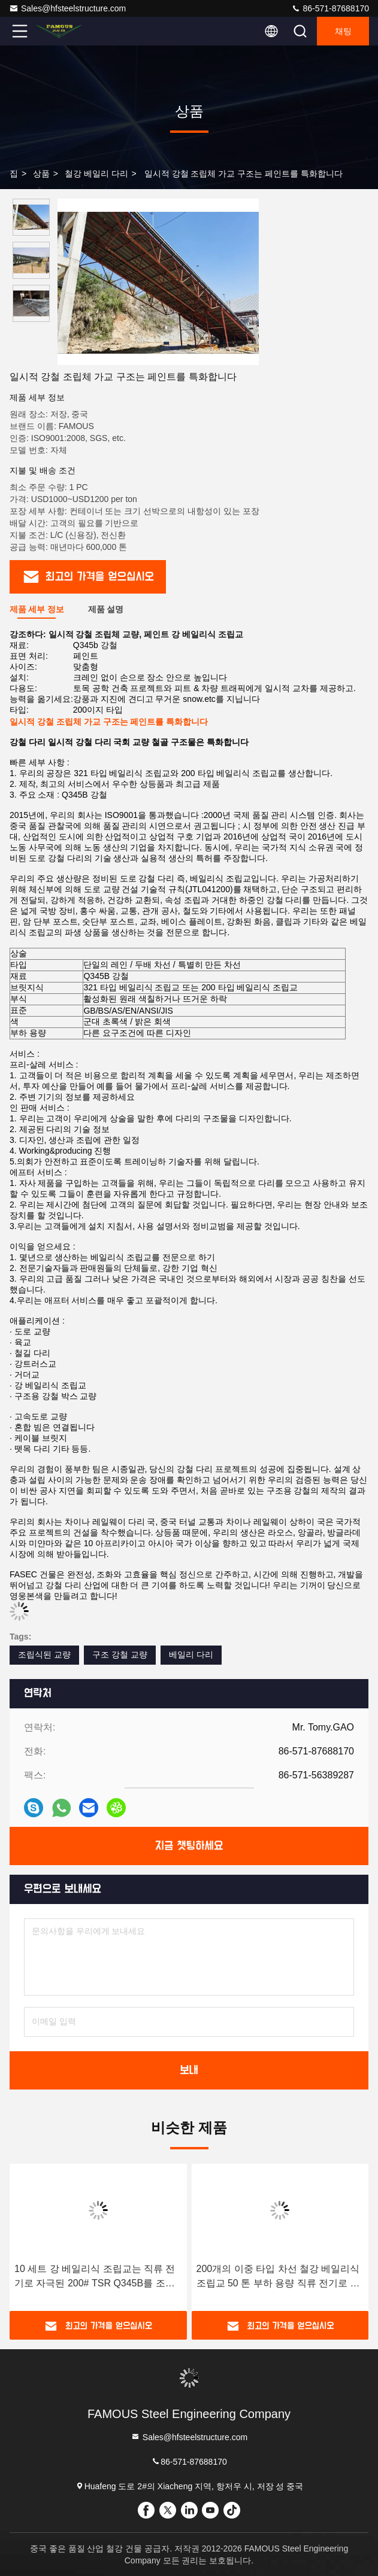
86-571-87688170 (330, 8)
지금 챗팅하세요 (189, 1846)
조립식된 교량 (44, 1654)
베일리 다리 (191, 1654)
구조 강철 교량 (119, 1654)
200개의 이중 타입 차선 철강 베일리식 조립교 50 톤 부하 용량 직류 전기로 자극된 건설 (278, 2277)
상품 (41, 173)
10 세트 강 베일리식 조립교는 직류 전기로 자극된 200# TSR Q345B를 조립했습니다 (94, 2277)
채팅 (343, 31)
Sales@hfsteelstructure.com (67, 8)
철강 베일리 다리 (96, 173)
